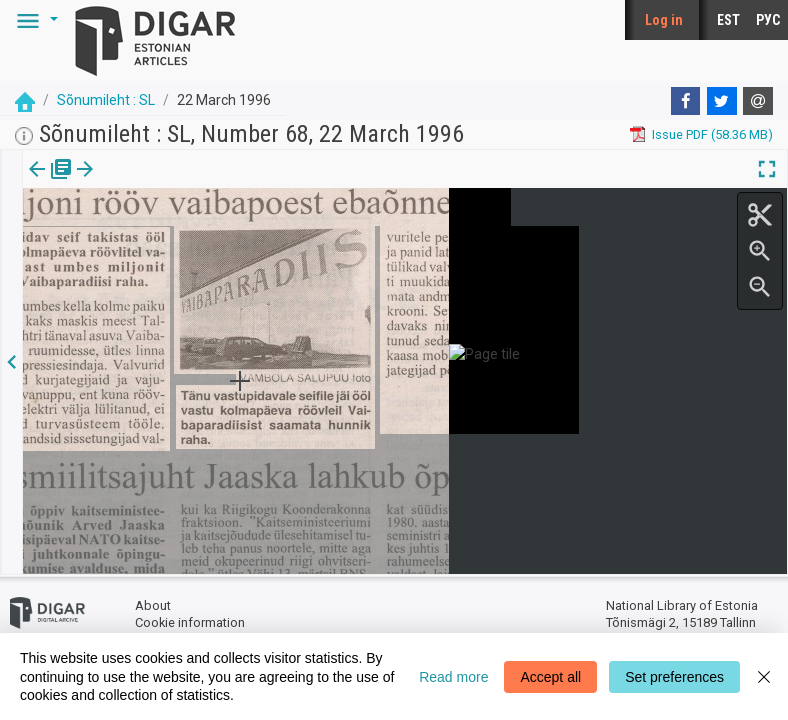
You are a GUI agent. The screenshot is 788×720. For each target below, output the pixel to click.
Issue (35, 183)
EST (728, 20)
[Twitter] (722, 101)
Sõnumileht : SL (106, 100)
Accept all (550, 677)
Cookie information (190, 622)
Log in (664, 20)
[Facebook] (686, 101)
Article (106, 183)
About (153, 605)
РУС (768, 20)
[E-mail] (758, 101)
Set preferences (674, 677)
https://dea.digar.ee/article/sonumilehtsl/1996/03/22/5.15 (191, 238)
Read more (453, 677)
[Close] (764, 676)
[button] (34, 20)
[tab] (35, 183)
